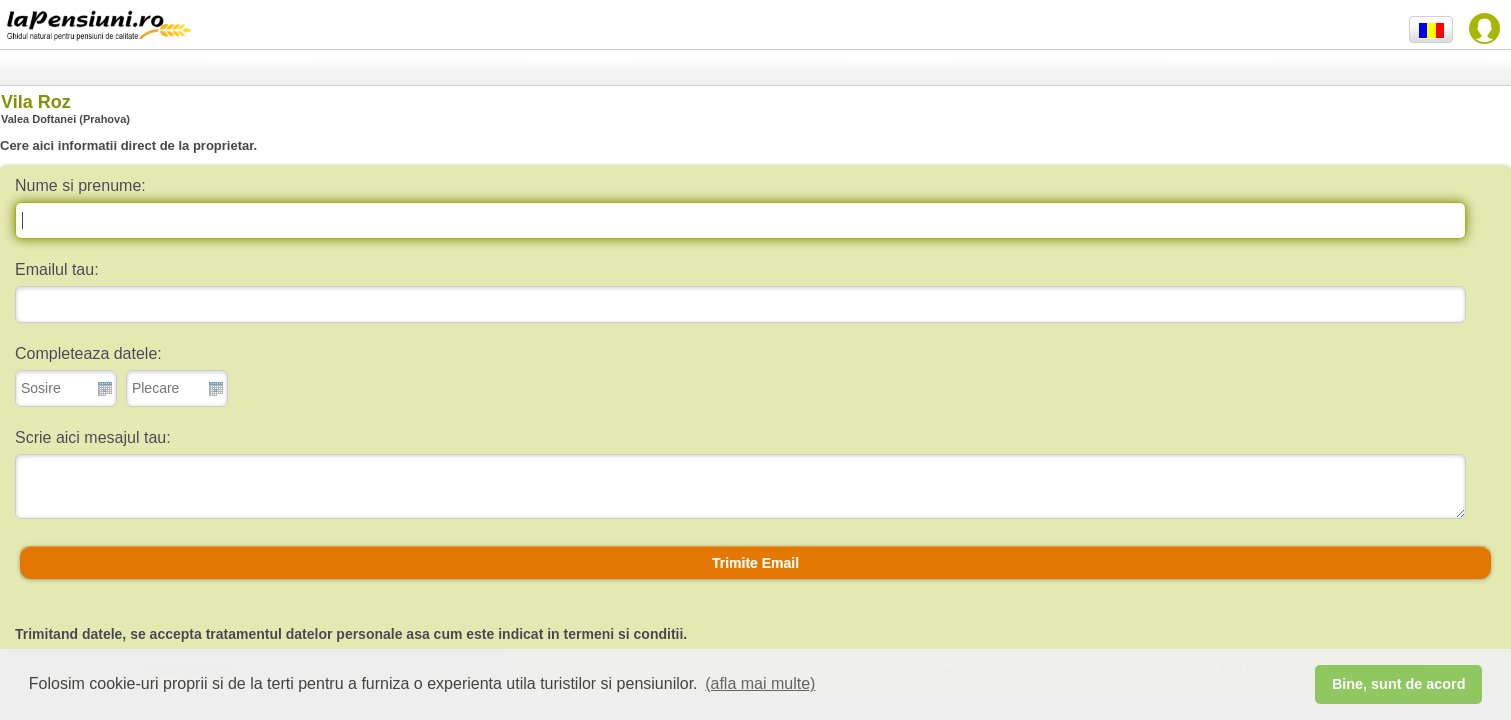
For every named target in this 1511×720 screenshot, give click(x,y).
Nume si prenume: (80, 185)
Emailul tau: (57, 269)
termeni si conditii (624, 634)
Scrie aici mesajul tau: (93, 437)
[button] (755, 563)
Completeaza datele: (88, 353)
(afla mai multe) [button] (760, 683)
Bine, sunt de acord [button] (1399, 684)
